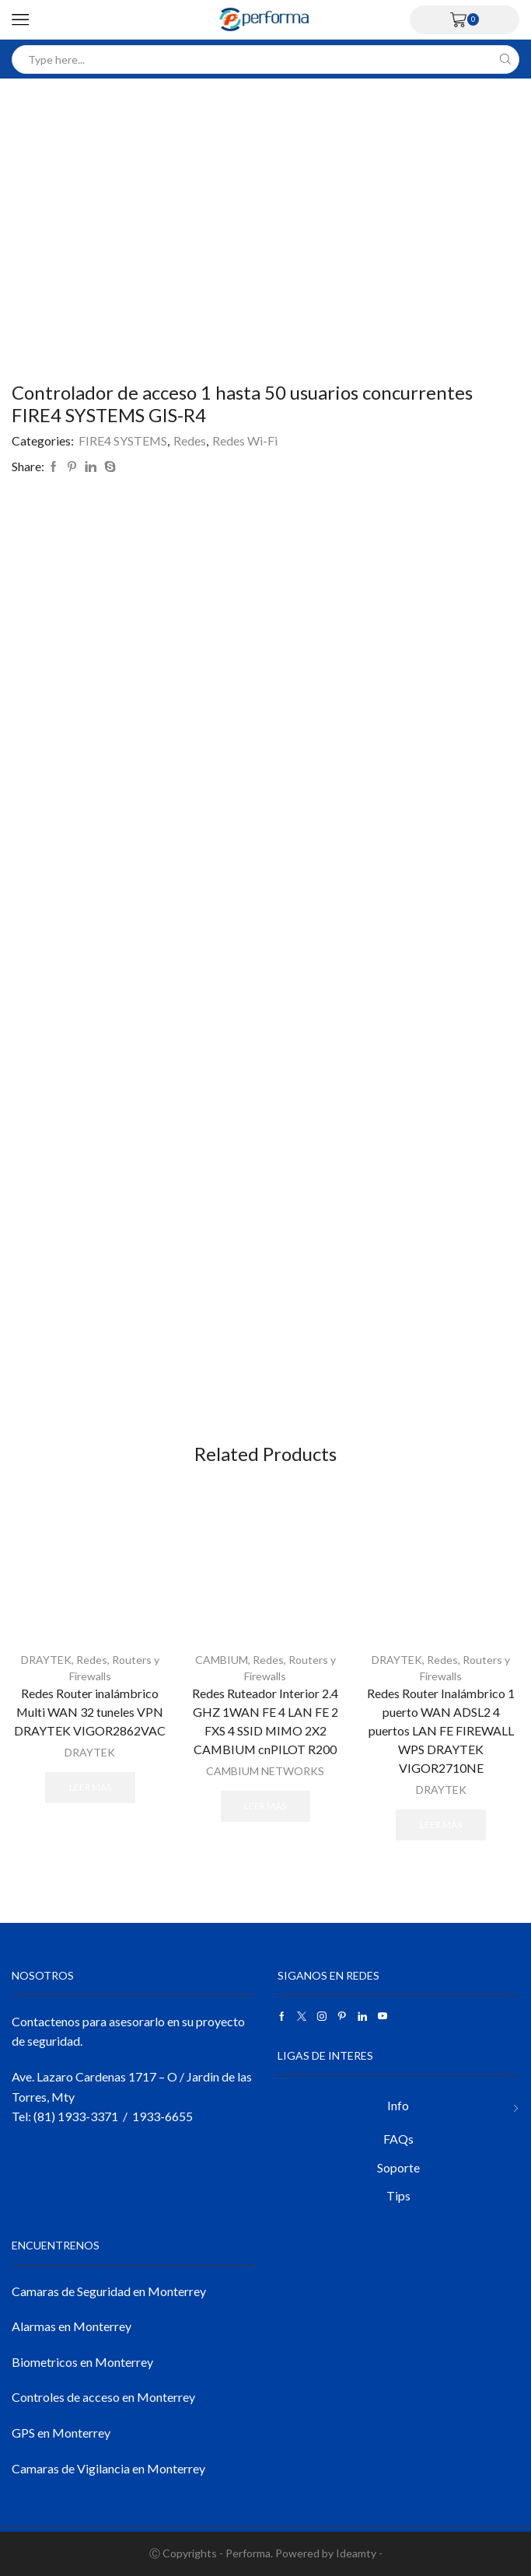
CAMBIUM (221, 1659)
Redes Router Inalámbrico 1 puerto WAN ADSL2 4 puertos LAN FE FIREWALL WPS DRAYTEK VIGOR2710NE (441, 1730)
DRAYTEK (46, 1659)
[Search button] (505, 59)
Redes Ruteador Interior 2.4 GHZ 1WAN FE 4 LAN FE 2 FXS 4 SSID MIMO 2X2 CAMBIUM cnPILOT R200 (265, 1721)
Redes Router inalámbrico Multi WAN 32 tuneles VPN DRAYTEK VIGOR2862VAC (90, 1712)
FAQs (398, 2138)
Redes (189, 440)
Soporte (398, 2167)
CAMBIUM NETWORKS (265, 1770)
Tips (398, 2195)
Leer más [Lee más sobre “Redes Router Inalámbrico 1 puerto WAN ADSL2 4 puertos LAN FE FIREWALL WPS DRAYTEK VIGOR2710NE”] (441, 1824)
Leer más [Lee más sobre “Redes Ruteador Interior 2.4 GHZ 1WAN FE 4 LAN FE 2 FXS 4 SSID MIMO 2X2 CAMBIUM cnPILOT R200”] (265, 1806)
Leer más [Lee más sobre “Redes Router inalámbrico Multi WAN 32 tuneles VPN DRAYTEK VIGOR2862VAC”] (90, 1787)
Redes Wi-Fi (245, 440)
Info (398, 2105)
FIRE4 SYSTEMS (123, 440)
